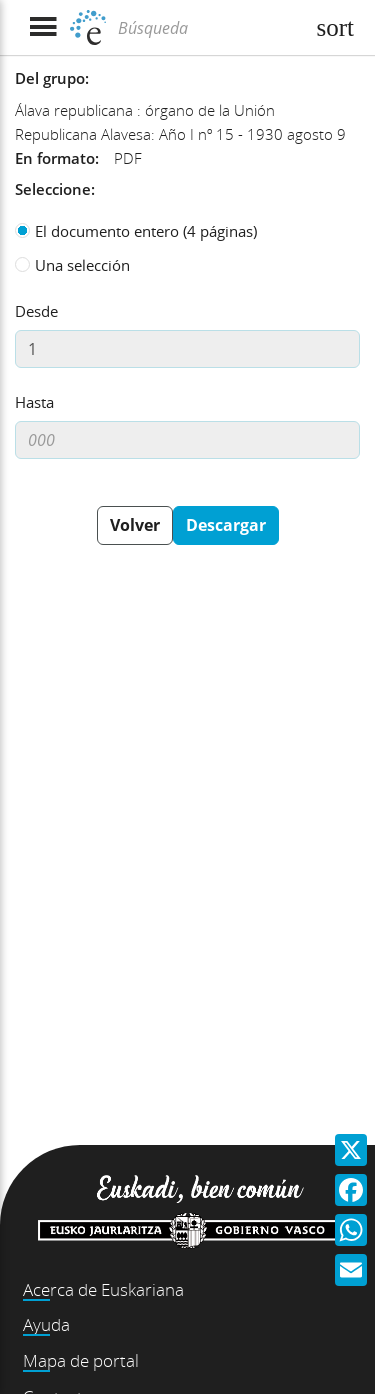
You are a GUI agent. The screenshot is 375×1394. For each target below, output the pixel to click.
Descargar (226, 525)
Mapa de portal (81, 1360)
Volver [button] (135, 525)
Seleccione (53, 189)
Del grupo (50, 78)
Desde (36, 311)
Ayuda (46, 1324)
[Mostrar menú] (42, 27)
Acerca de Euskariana (103, 1289)
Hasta (34, 402)
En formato (55, 158)
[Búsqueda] (208, 28)
